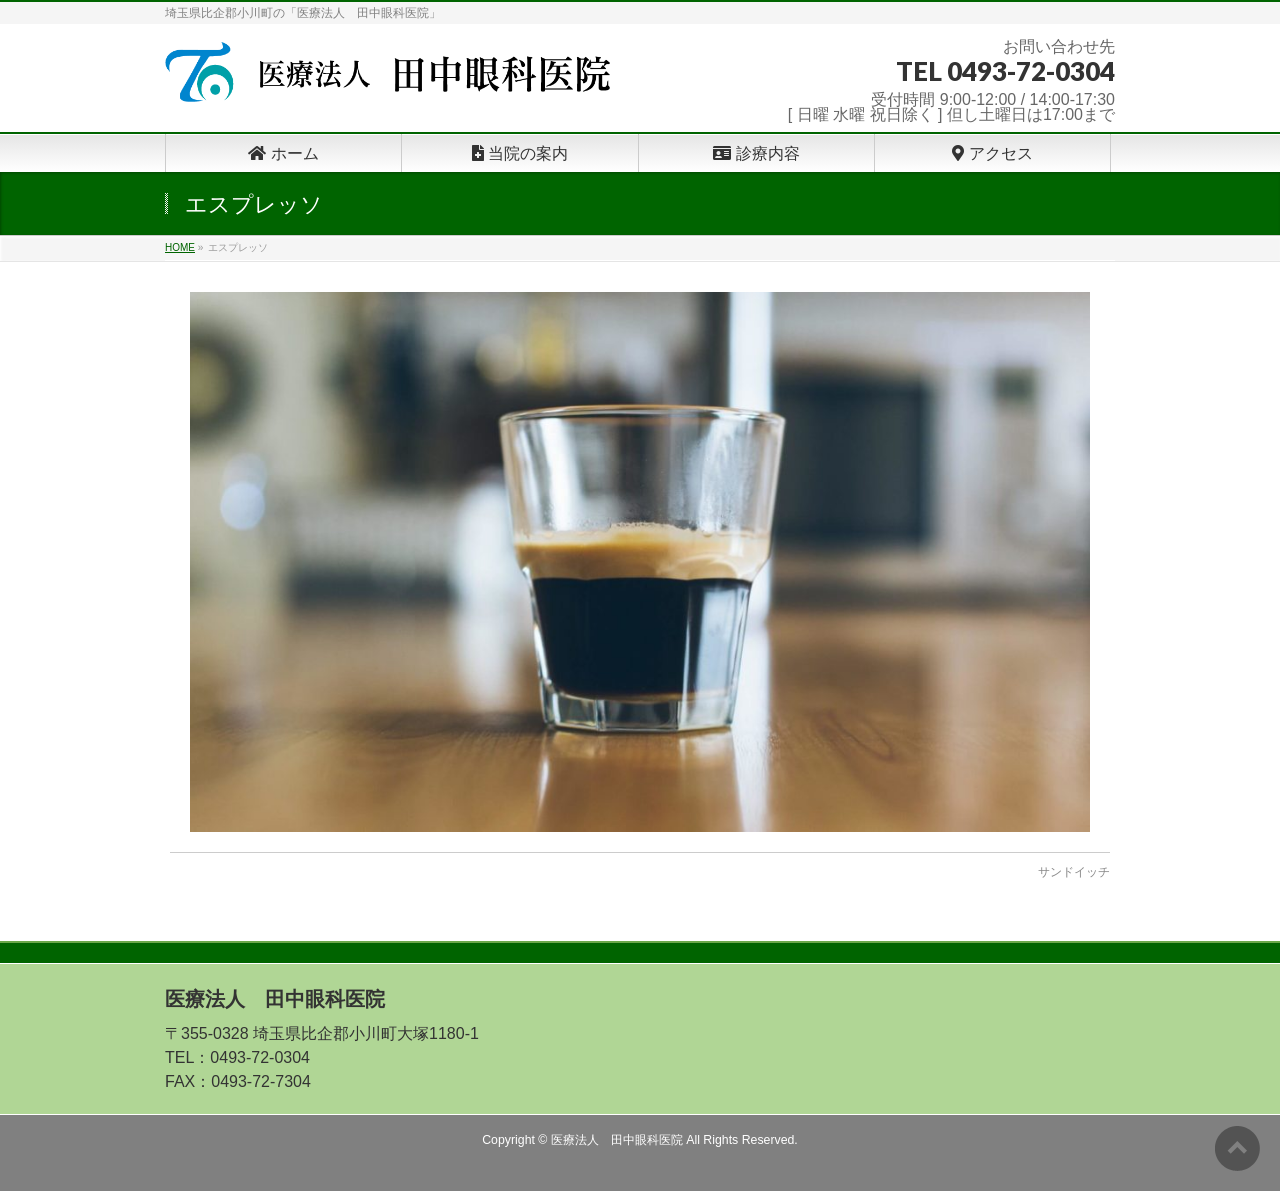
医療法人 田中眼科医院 (617, 1140)
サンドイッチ (1074, 872)
